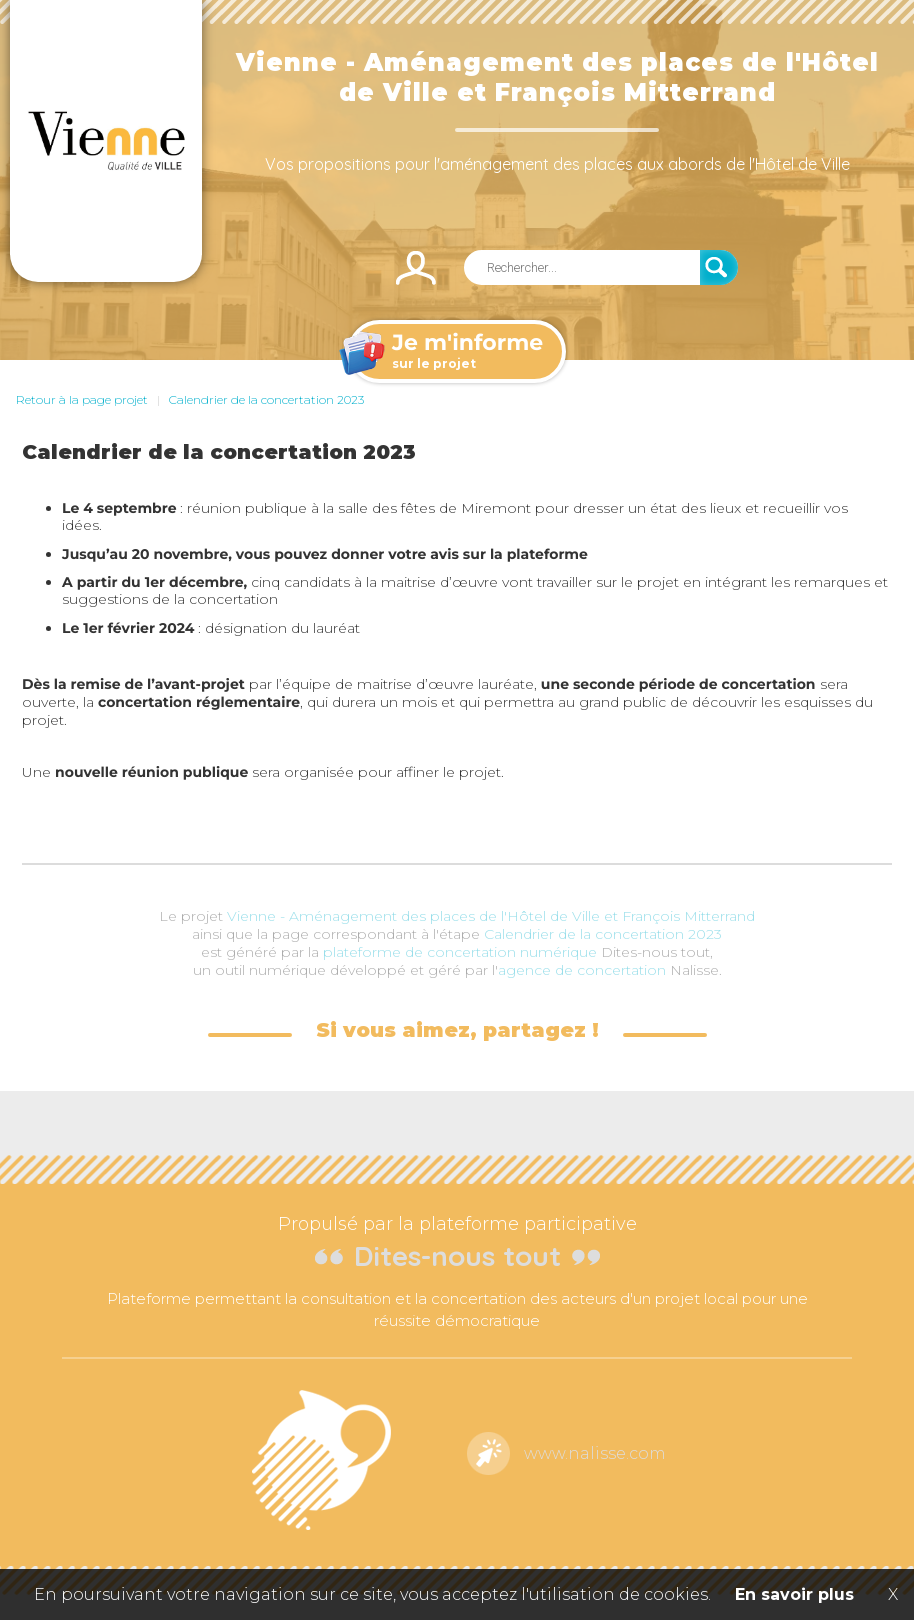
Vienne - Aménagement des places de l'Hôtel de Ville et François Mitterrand (491, 916)
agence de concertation (582, 970)
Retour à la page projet (82, 399)
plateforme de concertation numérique (460, 952)
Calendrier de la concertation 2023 (266, 399)
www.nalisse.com (595, 1453)
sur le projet (455, 353)
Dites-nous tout (457, 1255)
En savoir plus (794, 1594)
